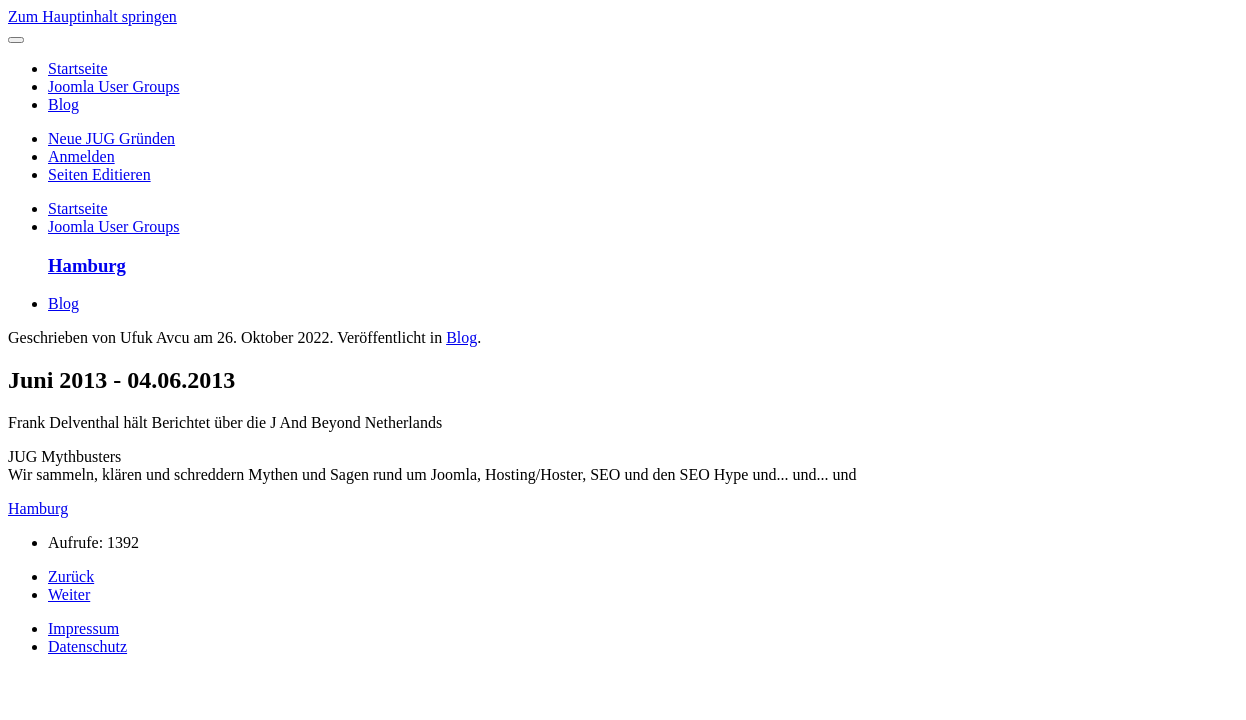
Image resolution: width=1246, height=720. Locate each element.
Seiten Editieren (99, 174)
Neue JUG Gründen (111, 138)
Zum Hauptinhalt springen (92, 16)
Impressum (83, 628)
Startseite (78, 68)
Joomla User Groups (114, 86)
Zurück (71, 576)
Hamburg (38, 508)
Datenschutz (87, 646)
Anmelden (81, 156)
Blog (63, 104)
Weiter (69, 594)
